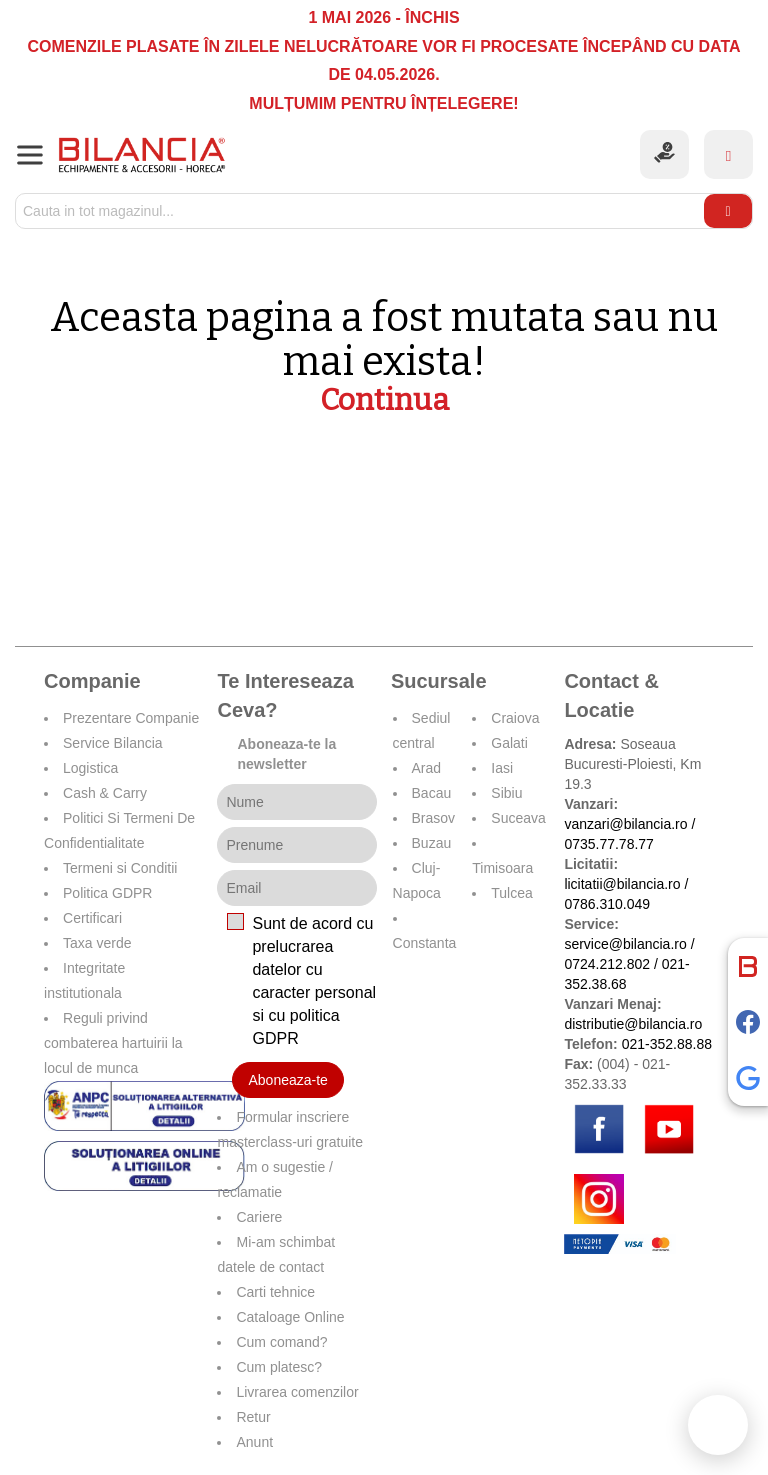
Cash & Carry (105, 793)
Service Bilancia (113, 743)
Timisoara (502, 868)
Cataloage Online (290, 1317)
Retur (253, 1417)
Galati (509, 743)
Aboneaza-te (287, 1080)
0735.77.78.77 (609, 844)
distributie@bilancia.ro (633, 1024)
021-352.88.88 (667, 1044)
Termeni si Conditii (120, 868)
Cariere (259, 1217)
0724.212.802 (607, 964)
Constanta (425, 943)
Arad (427, 768)
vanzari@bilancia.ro (625, 824)
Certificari (92, 918)
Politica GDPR (107, 893)
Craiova (515, 718)
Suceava (518, 818)
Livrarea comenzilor (297, 1392)
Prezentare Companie (131, 718)
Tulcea (512, 893)
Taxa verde (97, 943)
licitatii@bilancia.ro (622, 884)
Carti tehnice (275, 1292)
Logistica (90, 768)
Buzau (432, 843)
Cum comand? (281, 1342)
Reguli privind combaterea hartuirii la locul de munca (113, 1043)
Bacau (432, 793)
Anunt (254, 1442)
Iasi (502, 768)
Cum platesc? (279, 1367)
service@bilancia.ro (625, 944)
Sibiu (506, 793)
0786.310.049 (607, 904)
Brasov (434, 818)
